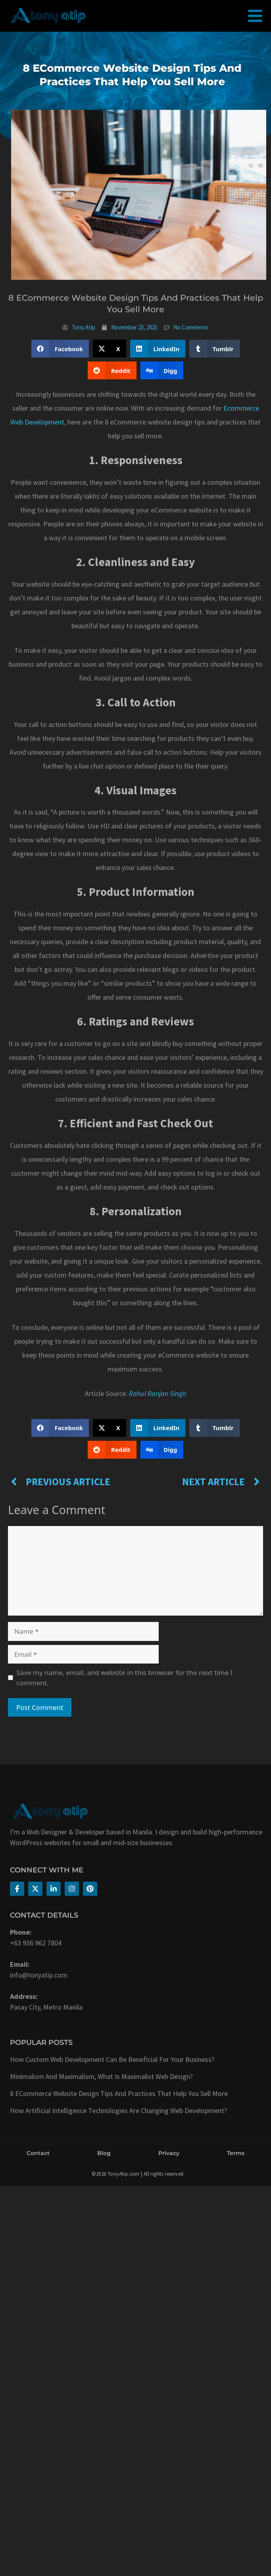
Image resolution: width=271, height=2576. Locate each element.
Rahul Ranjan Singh (157, 1393)
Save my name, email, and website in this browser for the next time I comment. (125, 1677)
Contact (38, 2153)
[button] (60, 349)
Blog (104, 2153)
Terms (235, 2153)
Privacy (168, 2153)
